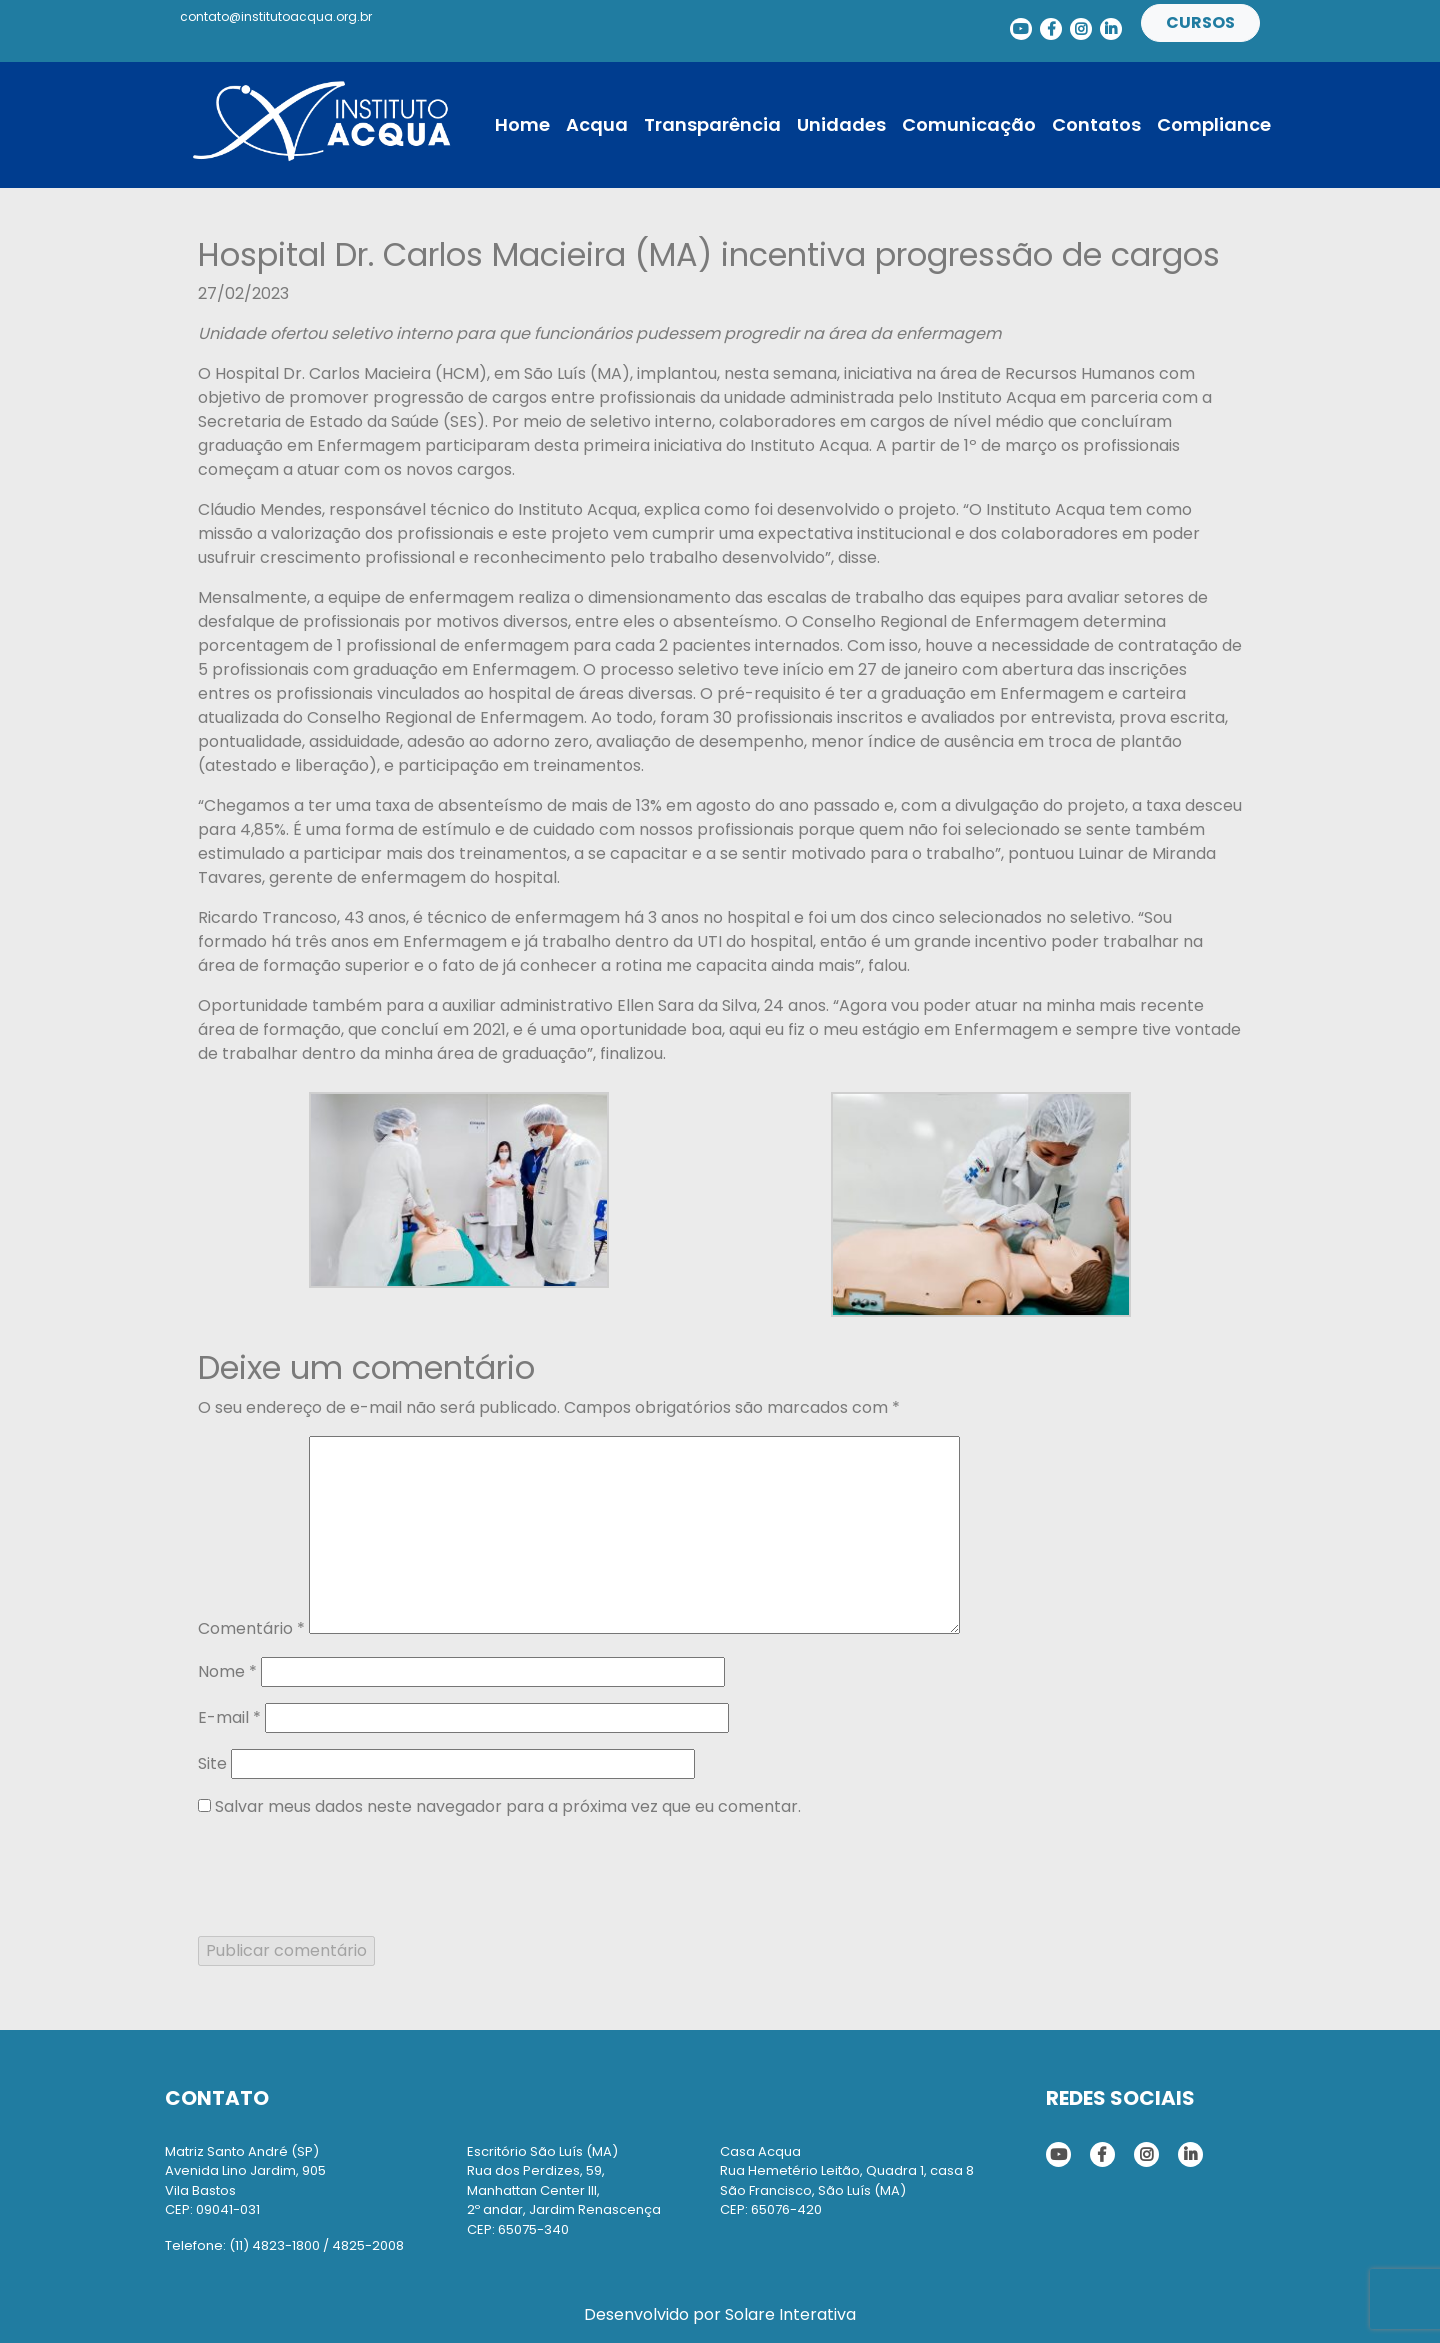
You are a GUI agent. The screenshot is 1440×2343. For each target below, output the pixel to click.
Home (522, 124)
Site (212, 1763)
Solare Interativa (790, 2314)
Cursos (1200, 22)
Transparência (712, 124)
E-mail (229, 1717)
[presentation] (350, 1874)
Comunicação (969, 124)
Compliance (1214, 124)
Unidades (841, 124)
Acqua (597, 124)
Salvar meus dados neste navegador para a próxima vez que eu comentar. (508, 1806)
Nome (227, 1671)
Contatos (1096, 124)
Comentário (251, 1628)
